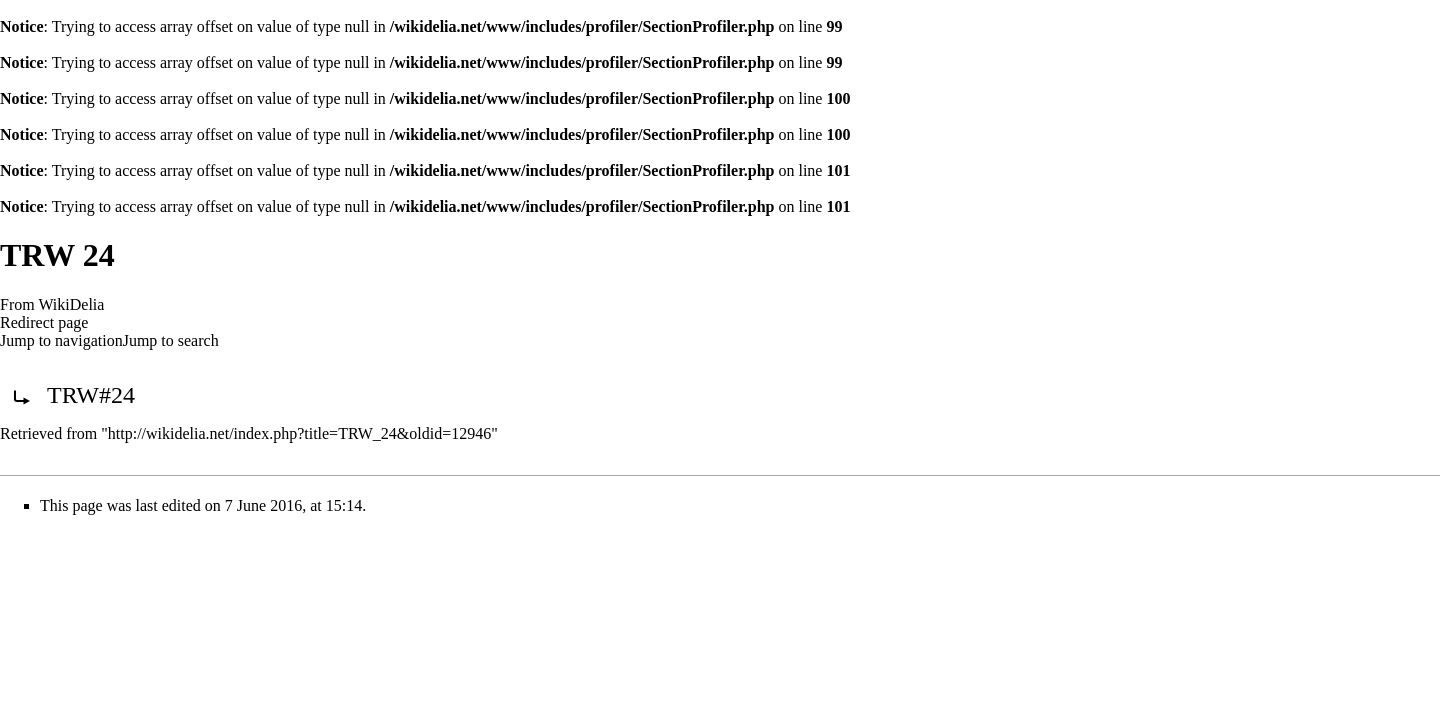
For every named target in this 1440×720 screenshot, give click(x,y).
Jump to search (171, 340)
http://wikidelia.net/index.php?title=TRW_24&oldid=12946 (299, 433)
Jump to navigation (61, 340)
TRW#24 (91, 395)
